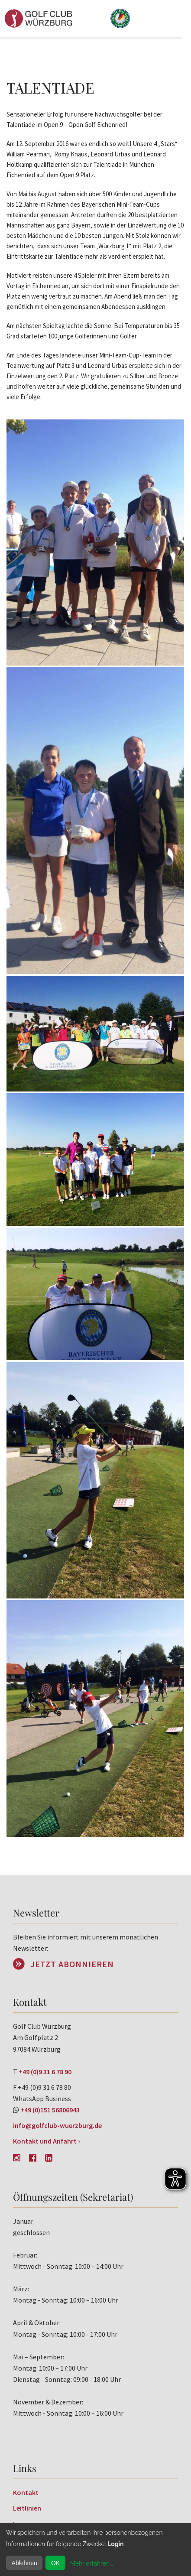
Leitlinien (27, 2508)
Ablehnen (24, 2563)
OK (55, 2563)
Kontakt (26, 2492)
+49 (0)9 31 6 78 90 (45, 2071)
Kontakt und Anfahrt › (46, 2141)
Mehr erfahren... (91, 2563)
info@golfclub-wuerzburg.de (57, 2125)
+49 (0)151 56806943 (50, 2109)
